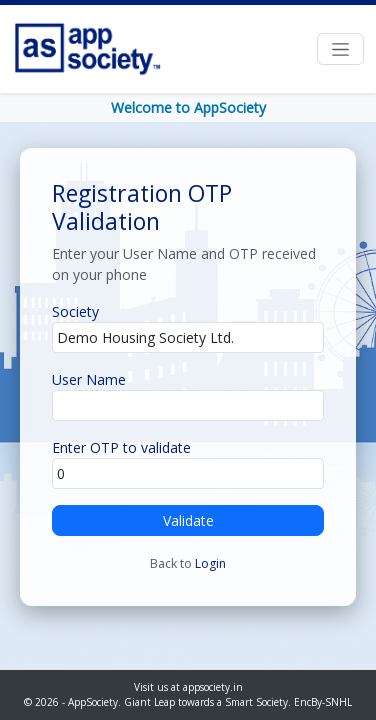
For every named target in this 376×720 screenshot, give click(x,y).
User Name (89, 379)
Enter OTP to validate (121, 447)
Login (210, 563)
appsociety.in (213, 687)
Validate (188, 520)
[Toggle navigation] (340, 49)
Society (75, 311)
